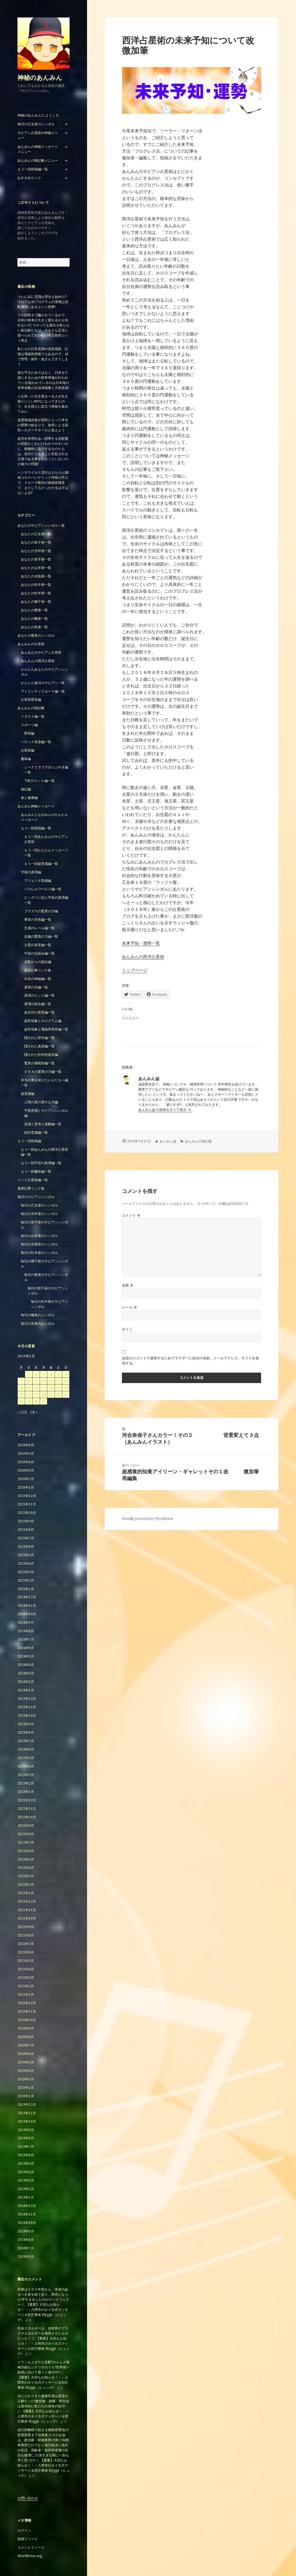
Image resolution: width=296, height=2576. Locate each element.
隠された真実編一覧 (39, 1046)
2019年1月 (25, 2197)
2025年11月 (26, 1504)
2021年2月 (25, 1986)
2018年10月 (26, 2222)
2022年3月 (25, 1876)
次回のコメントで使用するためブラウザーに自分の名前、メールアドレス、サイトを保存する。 (190, 1361)
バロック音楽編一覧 (36, 741)
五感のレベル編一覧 (39, 928)
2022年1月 (25, 1893)
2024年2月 (25, 1681)
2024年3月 (25, 1673)
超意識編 (27, 1093)
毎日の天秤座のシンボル (39, 1213)
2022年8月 (25, 1834)
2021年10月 (26, 1918)
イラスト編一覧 (32, 716)
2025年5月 (25, 1555)
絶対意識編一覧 (36, 1132)
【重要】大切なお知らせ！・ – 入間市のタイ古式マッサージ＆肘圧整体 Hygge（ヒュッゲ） (42, 2312)
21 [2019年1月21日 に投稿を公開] (21, 1394)
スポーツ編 (29, 724)
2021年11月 (26, 1909)
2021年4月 (25, 1969)
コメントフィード (30, 2547)
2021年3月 (25, 1977)
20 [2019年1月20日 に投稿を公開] (66, 1387)
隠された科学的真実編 (41, 1054)
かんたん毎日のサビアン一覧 (43, 682)
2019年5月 (25, 2163)
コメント (131, 1215)
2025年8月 (25, 1529)
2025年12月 (26, 1495)
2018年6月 (25, 2256)
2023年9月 (25, 1724)
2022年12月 (26, 1800)
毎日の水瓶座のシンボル (39, 1244)
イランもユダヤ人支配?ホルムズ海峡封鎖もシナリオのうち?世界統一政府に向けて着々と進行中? (43, 2367)
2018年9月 (25, 2231)
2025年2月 (25, 1580)
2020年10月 (26, 2019)
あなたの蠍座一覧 (34, 618)
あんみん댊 (167, 1141)
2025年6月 (25, 1546)
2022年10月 (26, 1817)
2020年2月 (25, 2087)
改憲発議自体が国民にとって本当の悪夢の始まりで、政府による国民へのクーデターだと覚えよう (42, 424)
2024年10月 (26, 1614)
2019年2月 (25, 2188)
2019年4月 (25, 2172)
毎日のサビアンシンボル (36, 1196)
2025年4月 (25, 1563)
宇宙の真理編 (31, 872)
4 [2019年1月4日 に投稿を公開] (51, 1374)
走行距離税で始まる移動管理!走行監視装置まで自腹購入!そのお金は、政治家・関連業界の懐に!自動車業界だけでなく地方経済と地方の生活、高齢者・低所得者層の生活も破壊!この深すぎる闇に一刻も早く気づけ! (43, 2445)
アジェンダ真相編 (37, 880)
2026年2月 (25, 1478)
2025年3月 (25, 1572)
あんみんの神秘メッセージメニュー (37, 149)
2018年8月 (25, 2239)
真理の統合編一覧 (37, 1003)
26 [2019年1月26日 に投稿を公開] (58, 1394)
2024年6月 (25, 1647)
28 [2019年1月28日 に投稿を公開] (21, 1401)
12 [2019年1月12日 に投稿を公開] (58, 1381)
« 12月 (22, 1412)
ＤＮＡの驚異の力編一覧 (42, 1071)
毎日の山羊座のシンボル (39, 1235)
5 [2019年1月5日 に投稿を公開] (58, 1374)
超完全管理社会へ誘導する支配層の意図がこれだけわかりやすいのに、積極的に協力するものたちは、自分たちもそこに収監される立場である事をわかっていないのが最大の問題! (42, 451)
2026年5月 (25, 1453)
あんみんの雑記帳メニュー (37, 160)
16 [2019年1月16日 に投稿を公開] (36, 1387)
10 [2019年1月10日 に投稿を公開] (44, 1381)
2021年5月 (25, 1960)
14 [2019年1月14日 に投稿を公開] (21, 1387)
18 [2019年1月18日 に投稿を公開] (51, 1387)
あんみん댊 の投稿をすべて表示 (162, 1109)
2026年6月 (25, 1445)
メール (129, 1307)
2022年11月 (26, 1808)
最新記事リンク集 (37, 970)
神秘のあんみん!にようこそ (38, 115)
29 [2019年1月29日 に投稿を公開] (29, 1401)
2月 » (34, 1412)
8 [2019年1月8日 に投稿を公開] (29, 1381)
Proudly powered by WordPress (147, 1518)
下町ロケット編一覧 (39, 780)
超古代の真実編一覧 (39, 1012)
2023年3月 (25, 1774)
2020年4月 (25, 2070)
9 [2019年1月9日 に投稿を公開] (36, 1381)
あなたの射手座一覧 (36, 559)
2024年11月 (26, 1605)
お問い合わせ (27, 2498)
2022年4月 (25, 1867)
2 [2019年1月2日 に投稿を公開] (36, 1374)
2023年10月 (26, 1715)
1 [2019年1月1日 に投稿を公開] (29, 1374)
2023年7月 (25, 1740)
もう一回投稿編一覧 (32, 169)
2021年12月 (26, 1901)
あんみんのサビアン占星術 (41, 652)
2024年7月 (25, 1639)
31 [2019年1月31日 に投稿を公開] (44, 1401)
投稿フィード (27, 2539)
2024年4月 (25, 1664)
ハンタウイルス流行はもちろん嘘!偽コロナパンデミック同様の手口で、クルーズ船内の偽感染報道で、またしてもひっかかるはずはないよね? (43, 482)
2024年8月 (25, 1630)
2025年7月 (25, 1538)
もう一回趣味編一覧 (36, 1171)
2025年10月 (26, 1512)
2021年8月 (25, 1935)
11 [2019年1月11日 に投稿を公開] (51, 1381)
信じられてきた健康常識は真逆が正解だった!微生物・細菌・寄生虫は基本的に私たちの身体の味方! (43, 2400)
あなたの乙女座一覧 (36, 533)
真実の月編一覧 (36, 987)
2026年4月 (25, 1462)
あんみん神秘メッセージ (36, 806)
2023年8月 (25, 1732)
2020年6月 (25, 2053)
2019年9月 (25, 2129)
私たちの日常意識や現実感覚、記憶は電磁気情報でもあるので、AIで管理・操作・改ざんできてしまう (42, 356)
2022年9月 (25, 1825)
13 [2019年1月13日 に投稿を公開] (66, 1381)
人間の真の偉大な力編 (41, 1102)
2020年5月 (25, 2062)
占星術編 (27, 750)
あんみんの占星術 (30, 643)
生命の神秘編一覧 (37, 978)
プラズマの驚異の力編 (41, 911)
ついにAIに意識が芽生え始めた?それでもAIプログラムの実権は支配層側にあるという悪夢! (42, 301)
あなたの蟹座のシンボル (36, 635)
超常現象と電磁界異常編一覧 (46, 1029)
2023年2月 (25, 1783)
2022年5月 (25, 1859)
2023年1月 (25, 1791)
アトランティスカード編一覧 (43, 691)
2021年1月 (25, 1994)
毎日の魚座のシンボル (38, 1323)
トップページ (134, 970)
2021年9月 (25, 1926)
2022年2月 (25, 1884)
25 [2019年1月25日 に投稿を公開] (51, 1394)
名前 (127, 1285)
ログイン (24, 2530)
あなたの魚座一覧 (34, 627)
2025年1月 (25, 1588)
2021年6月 (25, 1952)
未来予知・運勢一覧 (141, 943)
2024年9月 (25, 1622)
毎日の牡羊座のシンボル (39, 1252)
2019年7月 (25, 2146)
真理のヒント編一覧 (39, 995)
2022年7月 (25, 1842)
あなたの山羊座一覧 (36, 567)
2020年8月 (25, 2036)
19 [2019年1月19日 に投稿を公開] (58, 1387)
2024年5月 (25, 1656)
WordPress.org (29, 2555)
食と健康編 (29, 797)
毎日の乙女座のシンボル (36, 124)
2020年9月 (25, 2028)
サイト (127, 1329)
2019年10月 (26, 2121)
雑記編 (26, 789)
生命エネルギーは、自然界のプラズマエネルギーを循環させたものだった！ (42, 2333)
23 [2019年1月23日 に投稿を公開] (36, 1394)
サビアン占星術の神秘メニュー (37, 135)
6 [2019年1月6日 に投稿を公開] (66, 1374)
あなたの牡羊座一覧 (36, 593)
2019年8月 (25, 2138)
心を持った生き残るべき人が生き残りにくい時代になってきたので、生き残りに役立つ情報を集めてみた (42, 404)
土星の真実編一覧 (37, 944)
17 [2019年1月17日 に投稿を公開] (44, 1387)
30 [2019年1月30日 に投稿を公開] (36, 1401)
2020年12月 (26, 2003)
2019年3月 (25, 2180)
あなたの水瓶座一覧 (36, 576)
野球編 (29, 733)
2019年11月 (26, 2113)
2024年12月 (26, 1597)
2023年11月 (26, 1707)
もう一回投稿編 (29, 1140)
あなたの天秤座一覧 (36, 550)
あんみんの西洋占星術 (38, 660)
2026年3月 (25, 1470)
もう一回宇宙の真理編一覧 (41, 1162)
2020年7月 (25, 2045)
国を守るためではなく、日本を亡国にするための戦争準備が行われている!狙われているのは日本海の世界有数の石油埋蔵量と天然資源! (43, 380)
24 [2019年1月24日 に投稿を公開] (44, 1394)
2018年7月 (25, 2248)
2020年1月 (25, 2096)
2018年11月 (26, 2214)
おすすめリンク (29, 177)
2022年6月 (25, 1851)
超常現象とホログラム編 (42, 1020)
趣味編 (26, 758)
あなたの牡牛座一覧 (36, 584)
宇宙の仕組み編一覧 (39, 953)
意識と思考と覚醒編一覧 (42, 1124)
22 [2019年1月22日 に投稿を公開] (29, 1394)
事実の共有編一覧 (37, 919)
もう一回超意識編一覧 (41, 863)
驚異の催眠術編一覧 (39, 1063)
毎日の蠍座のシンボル (38, 1315)
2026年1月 (25, 1487)
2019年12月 (26, 2104)
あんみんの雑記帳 (30, 707)
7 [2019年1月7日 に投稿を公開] (21, 1381)
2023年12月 (26, 1698)
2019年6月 (25, 2155)
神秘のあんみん (39, 77)
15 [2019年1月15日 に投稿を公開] (29, 1387)
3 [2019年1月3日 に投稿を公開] (43, 1374)
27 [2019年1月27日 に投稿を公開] (66, 1394)
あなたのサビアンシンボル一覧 (41, 525)
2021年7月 (25, 1943)
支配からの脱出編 (37, 961)
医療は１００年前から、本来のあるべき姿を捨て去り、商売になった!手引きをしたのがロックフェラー (43, 2297)
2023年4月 (25, 1766)
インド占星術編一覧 (32, 1179)
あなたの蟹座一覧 (34, 610)
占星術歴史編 (31, 699)
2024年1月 (25, 1690)
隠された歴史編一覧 (39, 1037)
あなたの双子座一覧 (36, 542)
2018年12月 (26, 2205)
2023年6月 (25, 1749)
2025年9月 (25, 1521)
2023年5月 (25, 1757)
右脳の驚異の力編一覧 (41, 936)
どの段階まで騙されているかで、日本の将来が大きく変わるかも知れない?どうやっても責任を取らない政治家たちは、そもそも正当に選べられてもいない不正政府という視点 (43, 328)
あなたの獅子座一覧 (36, 601)
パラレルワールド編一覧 (42, 889)
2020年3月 (25, 2079)
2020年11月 (26, 2011)
